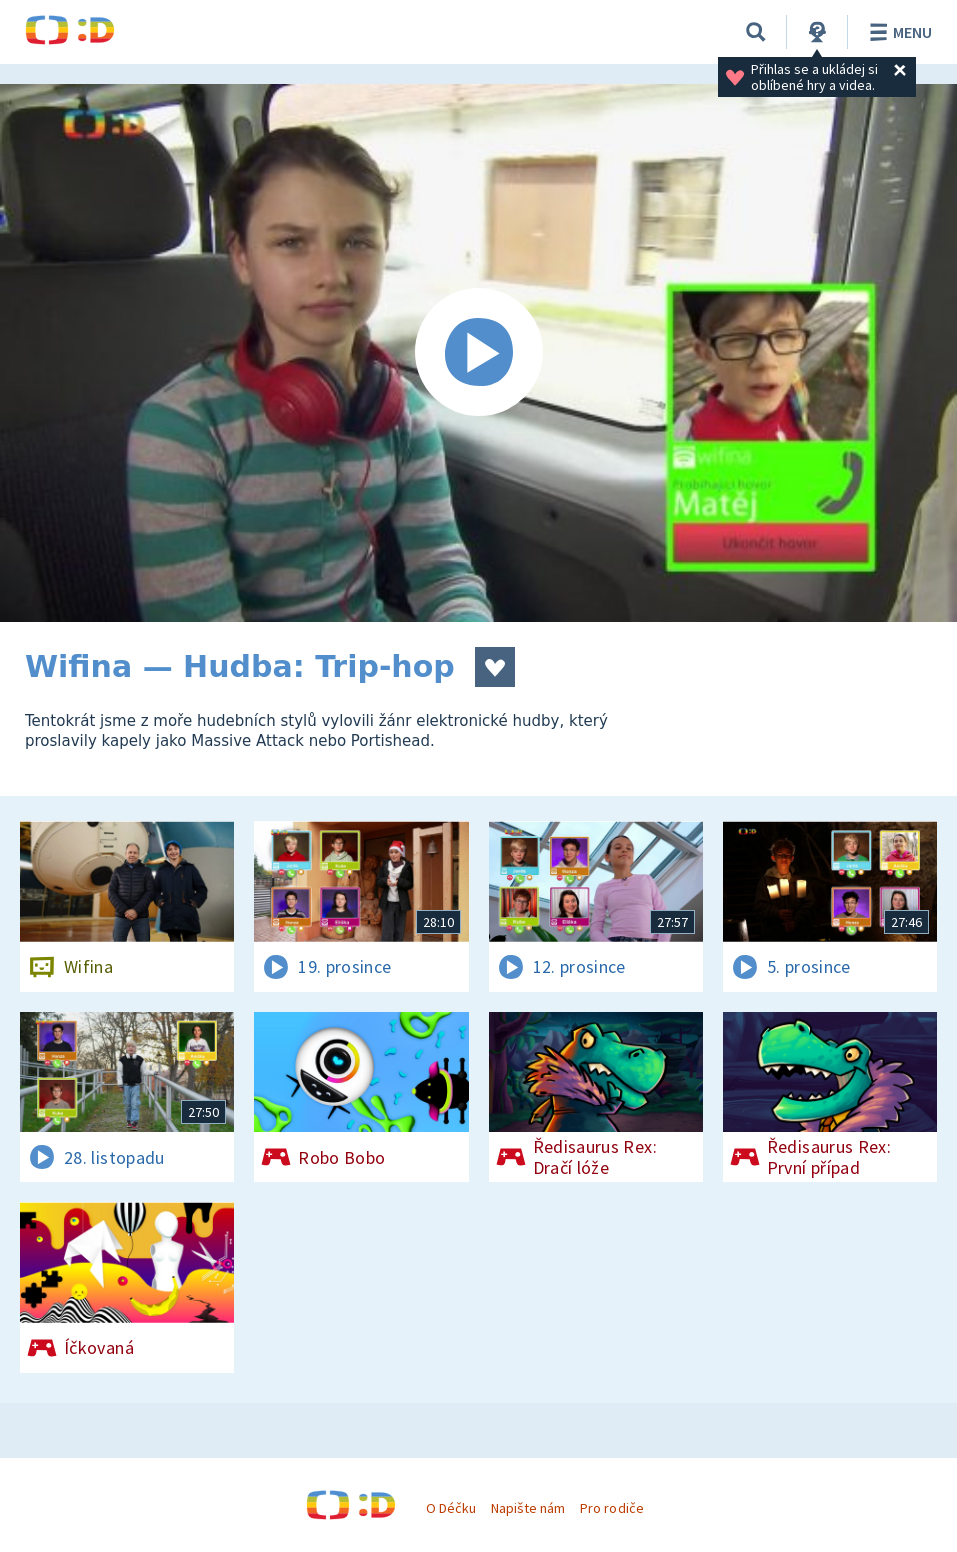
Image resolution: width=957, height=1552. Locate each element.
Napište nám (528, 1508)
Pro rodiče (611, 1508)
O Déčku (451, 1508)
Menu (897, 32)
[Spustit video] (478, 353)
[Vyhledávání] (756, 32)
